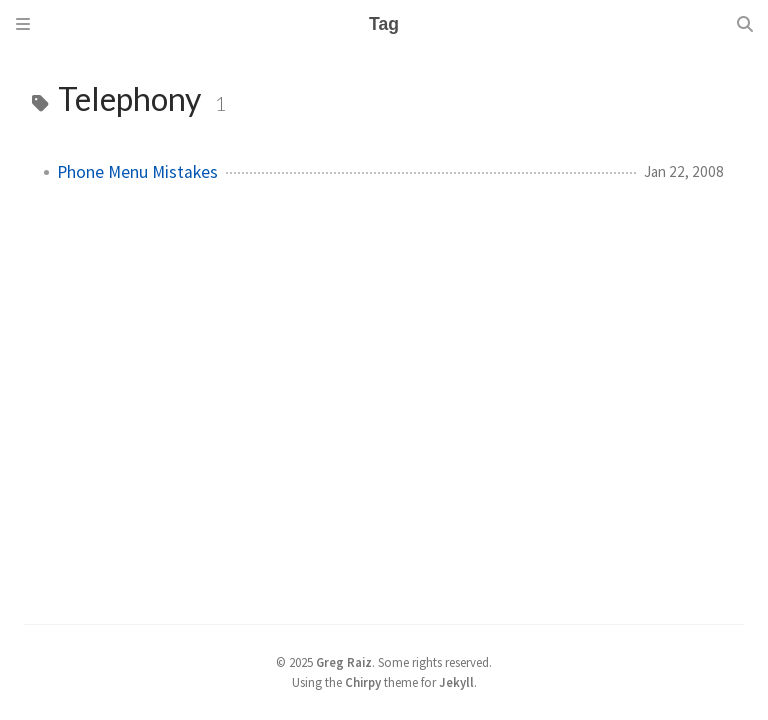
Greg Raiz (344, 662)
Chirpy (363, 682)
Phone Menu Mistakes (137, 172)
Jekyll (456, 682)
